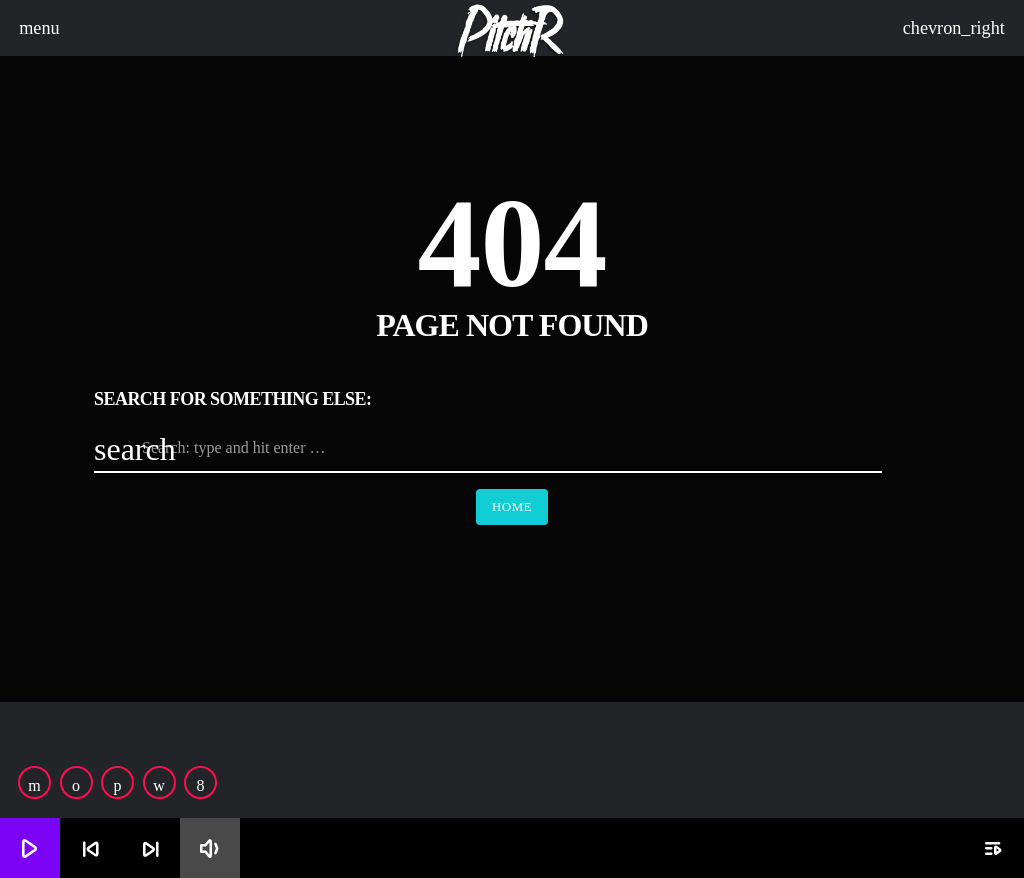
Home (512, 506)
